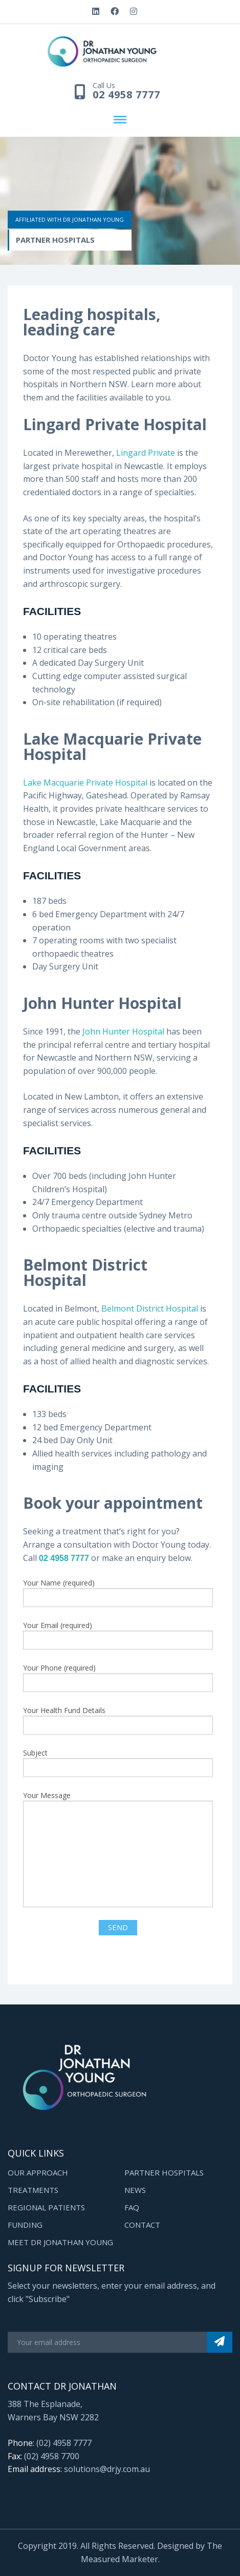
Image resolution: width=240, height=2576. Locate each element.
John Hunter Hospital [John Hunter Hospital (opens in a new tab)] (124, 1031)
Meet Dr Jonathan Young (60, 2242)
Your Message (118, 1848)
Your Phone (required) (118, 1677)
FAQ (131, 2207)
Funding (25, 2225)
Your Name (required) (118, 1592)
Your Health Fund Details (118, 1720)
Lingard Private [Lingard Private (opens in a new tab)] (146, 452)
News (135, 2190)
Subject (118, 1762)
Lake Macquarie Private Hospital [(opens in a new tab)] (85, 782)
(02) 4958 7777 (64, 2442)
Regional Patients (46, 2207)
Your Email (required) (118, 1635)
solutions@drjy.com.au (107, 2469)
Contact (142, 2225)
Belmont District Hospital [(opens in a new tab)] (149, 1308)
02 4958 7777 (126, 94)
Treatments (33, 2190)
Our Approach (38, 2172)
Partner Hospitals (164, 2172)
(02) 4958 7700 (51, 2456)
